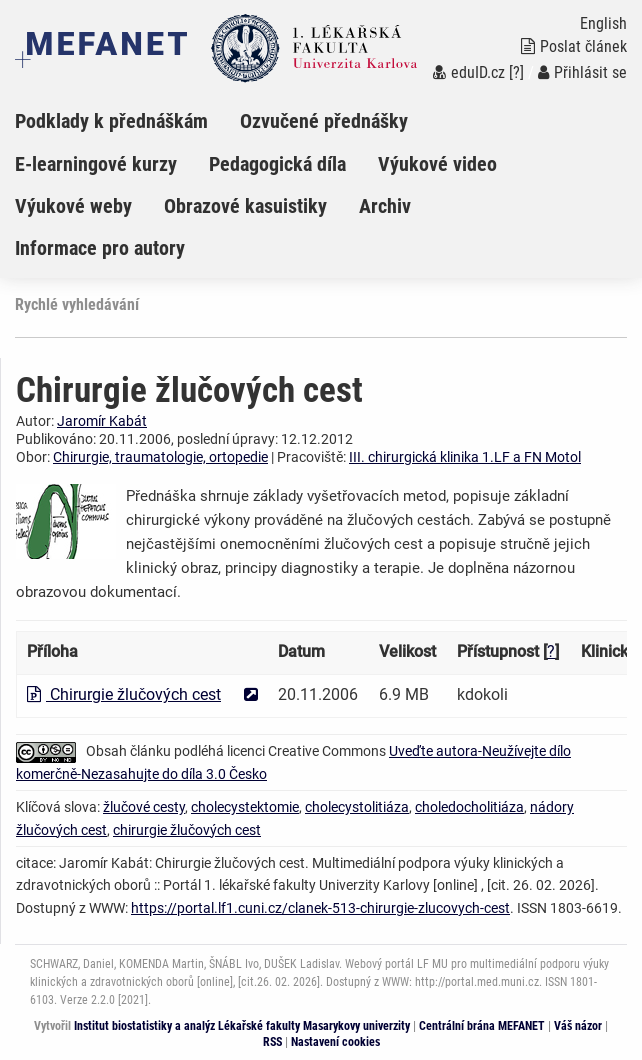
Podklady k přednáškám (111, 121)
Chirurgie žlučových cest (124, 694)
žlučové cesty (144, 807)
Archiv (385, 206)
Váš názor (578, 1026)
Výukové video (437, 164)
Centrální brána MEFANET (482, 1026)
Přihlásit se (582, 72)
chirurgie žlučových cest (187, 830)
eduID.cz (469, 72)
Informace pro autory (100, 248)
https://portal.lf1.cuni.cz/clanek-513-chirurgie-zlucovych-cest (320, 908)
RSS (272, 1042)
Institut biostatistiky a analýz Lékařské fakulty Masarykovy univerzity (242, 1026)
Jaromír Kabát (102, 421)
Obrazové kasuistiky (245, 206)
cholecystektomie (245, 807)
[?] (516, 72)
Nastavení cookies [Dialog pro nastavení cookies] (335, 1042)
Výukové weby (73, 206)
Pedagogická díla (277, 164)
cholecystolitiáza (357, 807)
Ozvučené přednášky (324, 121)
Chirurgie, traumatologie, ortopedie (160, 457)
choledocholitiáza (469, 807)
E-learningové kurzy (96, 164)
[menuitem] (127, 121)
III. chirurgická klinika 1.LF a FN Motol (465, 457)
